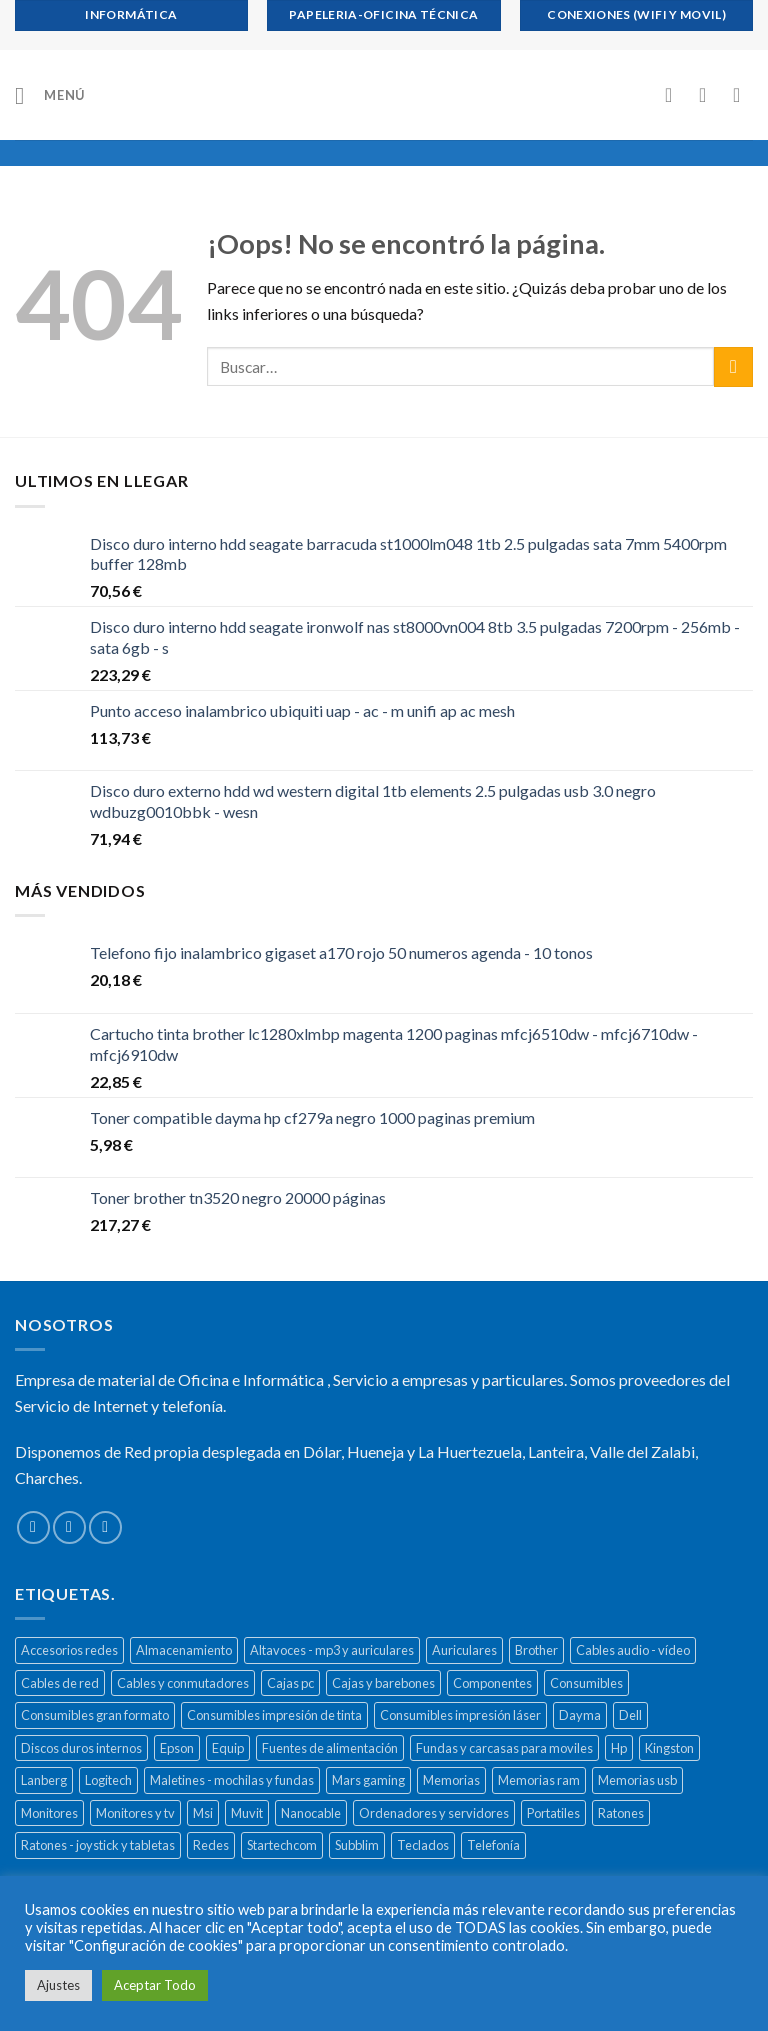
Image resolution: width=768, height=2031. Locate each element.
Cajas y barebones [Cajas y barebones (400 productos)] (383, 1683)
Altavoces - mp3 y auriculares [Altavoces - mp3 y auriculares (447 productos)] (332, 1650)
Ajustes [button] (58, 1985)
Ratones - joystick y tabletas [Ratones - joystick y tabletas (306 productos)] (98, 1845)
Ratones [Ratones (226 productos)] (621, 1813)
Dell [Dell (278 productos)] (630, 1715)
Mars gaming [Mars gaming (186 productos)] (368, 1780)
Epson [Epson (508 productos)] (177, 1748)
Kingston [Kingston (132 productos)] (669, 1748)
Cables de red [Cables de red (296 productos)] (60, 1683)
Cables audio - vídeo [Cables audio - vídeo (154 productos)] (633, 1650)
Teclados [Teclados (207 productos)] (423, 1845)
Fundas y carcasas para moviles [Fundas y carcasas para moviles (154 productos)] (504, 1748)
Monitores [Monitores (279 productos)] (49, 1813)
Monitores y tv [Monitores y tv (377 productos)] (135, 1813)
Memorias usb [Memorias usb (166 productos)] (637, 1780)
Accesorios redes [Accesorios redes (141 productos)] (69, 1650)
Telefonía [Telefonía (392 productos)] (493, 1845)
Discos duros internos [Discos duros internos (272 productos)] (81, 1748)
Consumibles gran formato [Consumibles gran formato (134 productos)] (95, 1715)
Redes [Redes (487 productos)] (211, 1845)
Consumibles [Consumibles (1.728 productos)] (586, 1683)
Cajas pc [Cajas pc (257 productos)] (290, 1683)
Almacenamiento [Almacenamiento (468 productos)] (184, 1650)
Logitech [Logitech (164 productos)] (108, 1780)
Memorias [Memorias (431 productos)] (451, 1780)
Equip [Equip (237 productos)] (228, 1748)
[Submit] (733, 366)
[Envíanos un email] (69, 1527)
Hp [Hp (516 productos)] (619, 1748)
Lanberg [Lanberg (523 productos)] (44, 1780)
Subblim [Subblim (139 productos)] (357, 1845)
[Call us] (105, 1527)
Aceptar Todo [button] (155, 1985)
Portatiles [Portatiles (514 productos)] (553, 1813)
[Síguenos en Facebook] (33, 1527)
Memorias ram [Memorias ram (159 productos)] (539, 1780)
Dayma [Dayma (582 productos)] (580, 1715)
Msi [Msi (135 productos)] (203, 1813)
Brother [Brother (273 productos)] (536, 1650)
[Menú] (50, 95)
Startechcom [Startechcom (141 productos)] (282, 1845)
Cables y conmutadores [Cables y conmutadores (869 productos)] (183, 1683)
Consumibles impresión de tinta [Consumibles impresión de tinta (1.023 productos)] (274, 1715)
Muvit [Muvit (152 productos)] (247, 1813)
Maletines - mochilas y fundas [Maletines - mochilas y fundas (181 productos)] (232, 1780)
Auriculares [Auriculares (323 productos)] (464, 1650)
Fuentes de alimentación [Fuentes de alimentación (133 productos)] (330, 1748)
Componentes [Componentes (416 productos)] (492, 1683)
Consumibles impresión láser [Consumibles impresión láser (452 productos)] (460, 1715)
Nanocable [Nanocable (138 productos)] (311, 1813)
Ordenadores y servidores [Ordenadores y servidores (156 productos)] (434, 1813)
